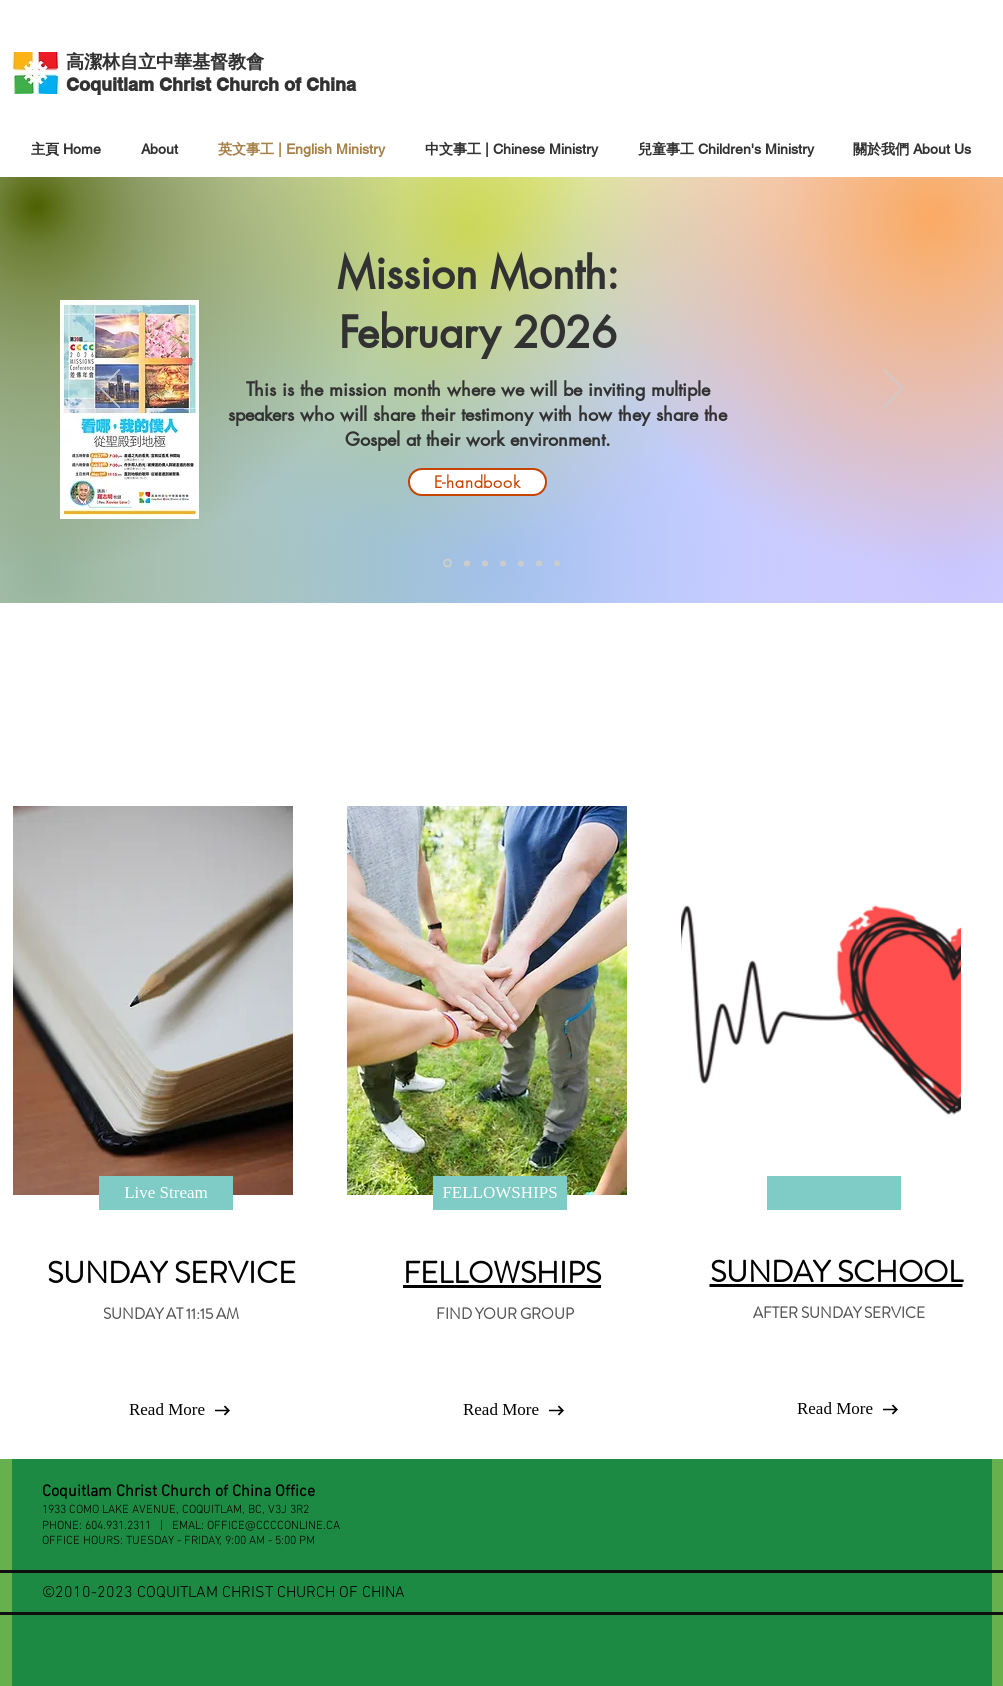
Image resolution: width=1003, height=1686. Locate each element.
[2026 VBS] (557, 563)
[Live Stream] (166, 1193)
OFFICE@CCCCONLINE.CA (273, 1526)
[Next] (893, 390)
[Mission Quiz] (467, 563)
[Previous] (110, 390)
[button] (835, 1409)
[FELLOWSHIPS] (500, 1193)
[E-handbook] (477, 482)
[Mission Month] (447, 563)
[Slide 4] (539, 563)
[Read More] (167, 1410)
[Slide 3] (521, 563)
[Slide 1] (485, 563)
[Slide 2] (503, 563)
